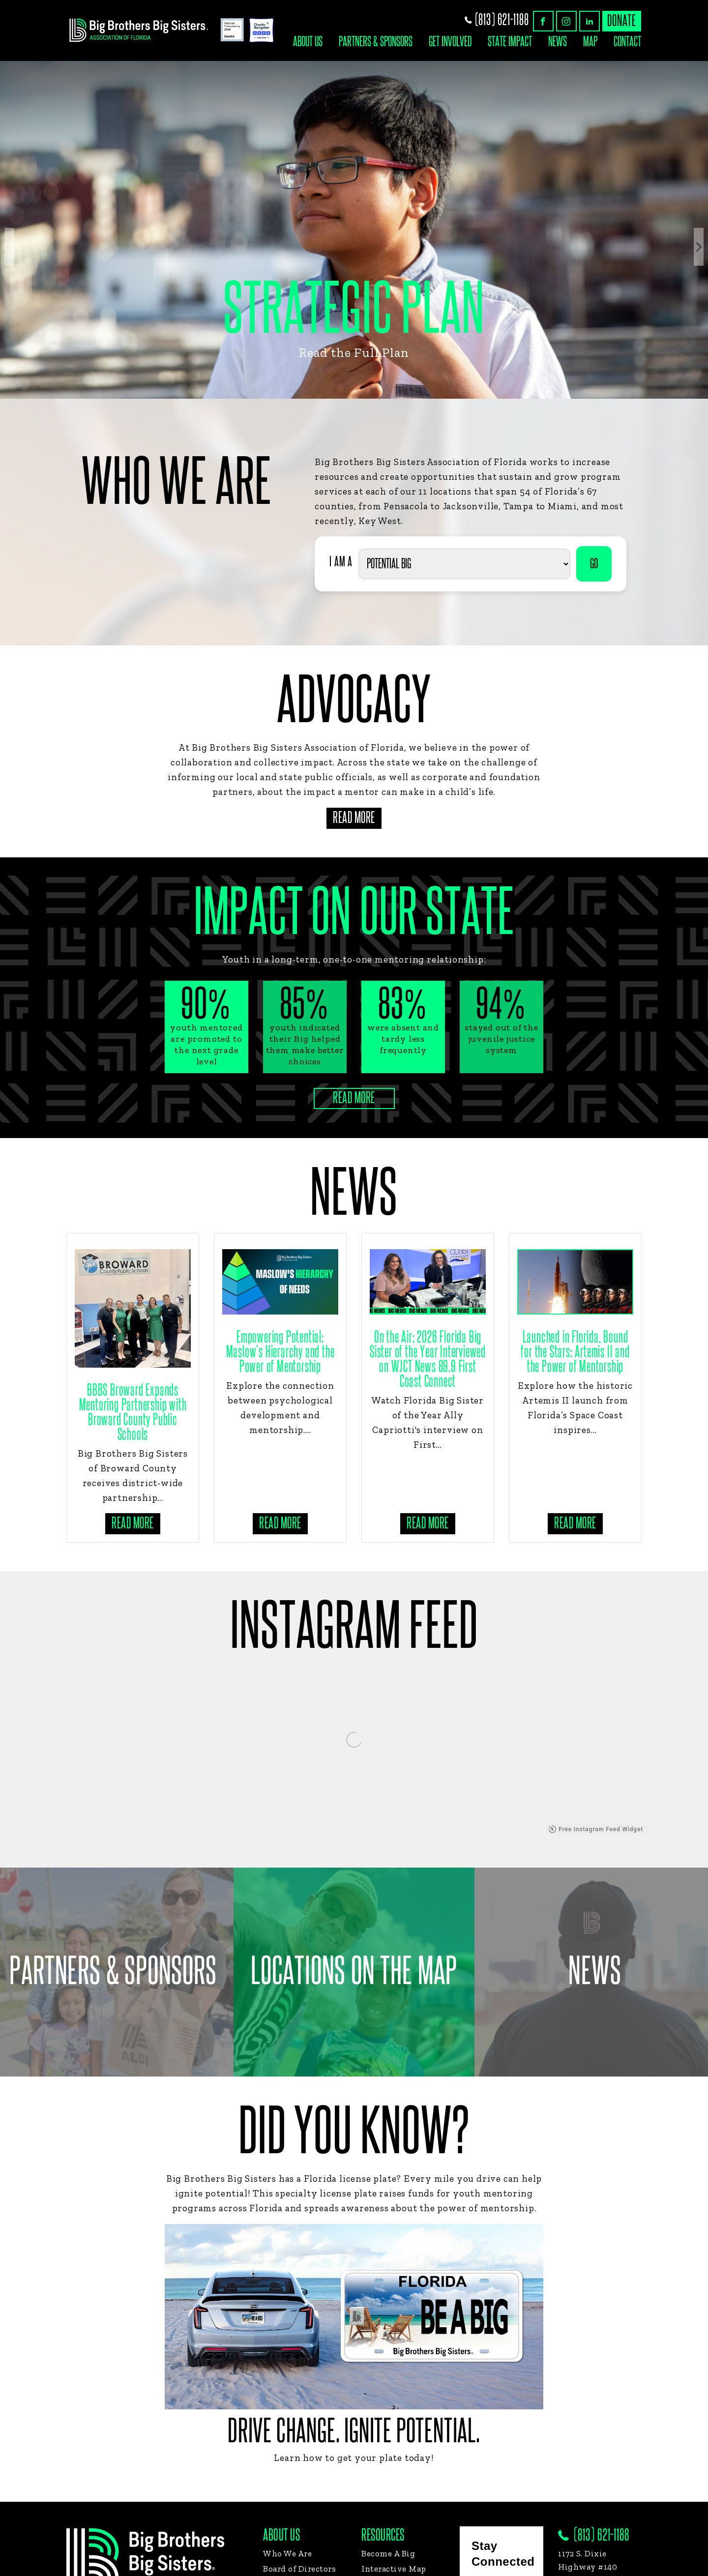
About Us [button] (308, 41)
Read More (354, 818)
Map (590, 41)
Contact (627, 41)
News (557, 41)
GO (594, 563)
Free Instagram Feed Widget (595, 1829)
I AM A (341, 562)
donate (621, 21)
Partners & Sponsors (376, 41)
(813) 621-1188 (497, 20)
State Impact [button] (510, 41)
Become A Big (388, 2553)
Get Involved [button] (450, 41)
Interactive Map (393, 2569)
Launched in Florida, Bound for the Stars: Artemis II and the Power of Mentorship (575, 1352)
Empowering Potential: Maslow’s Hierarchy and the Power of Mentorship (280, 1352)
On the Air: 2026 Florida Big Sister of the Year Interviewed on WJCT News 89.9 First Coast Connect (428, 1359)
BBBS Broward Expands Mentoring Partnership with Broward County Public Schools (133, 1412)
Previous (9, 247)
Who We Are (287, 2553)
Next (699, 247)
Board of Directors (299, 2569)
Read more (133, 1523)
